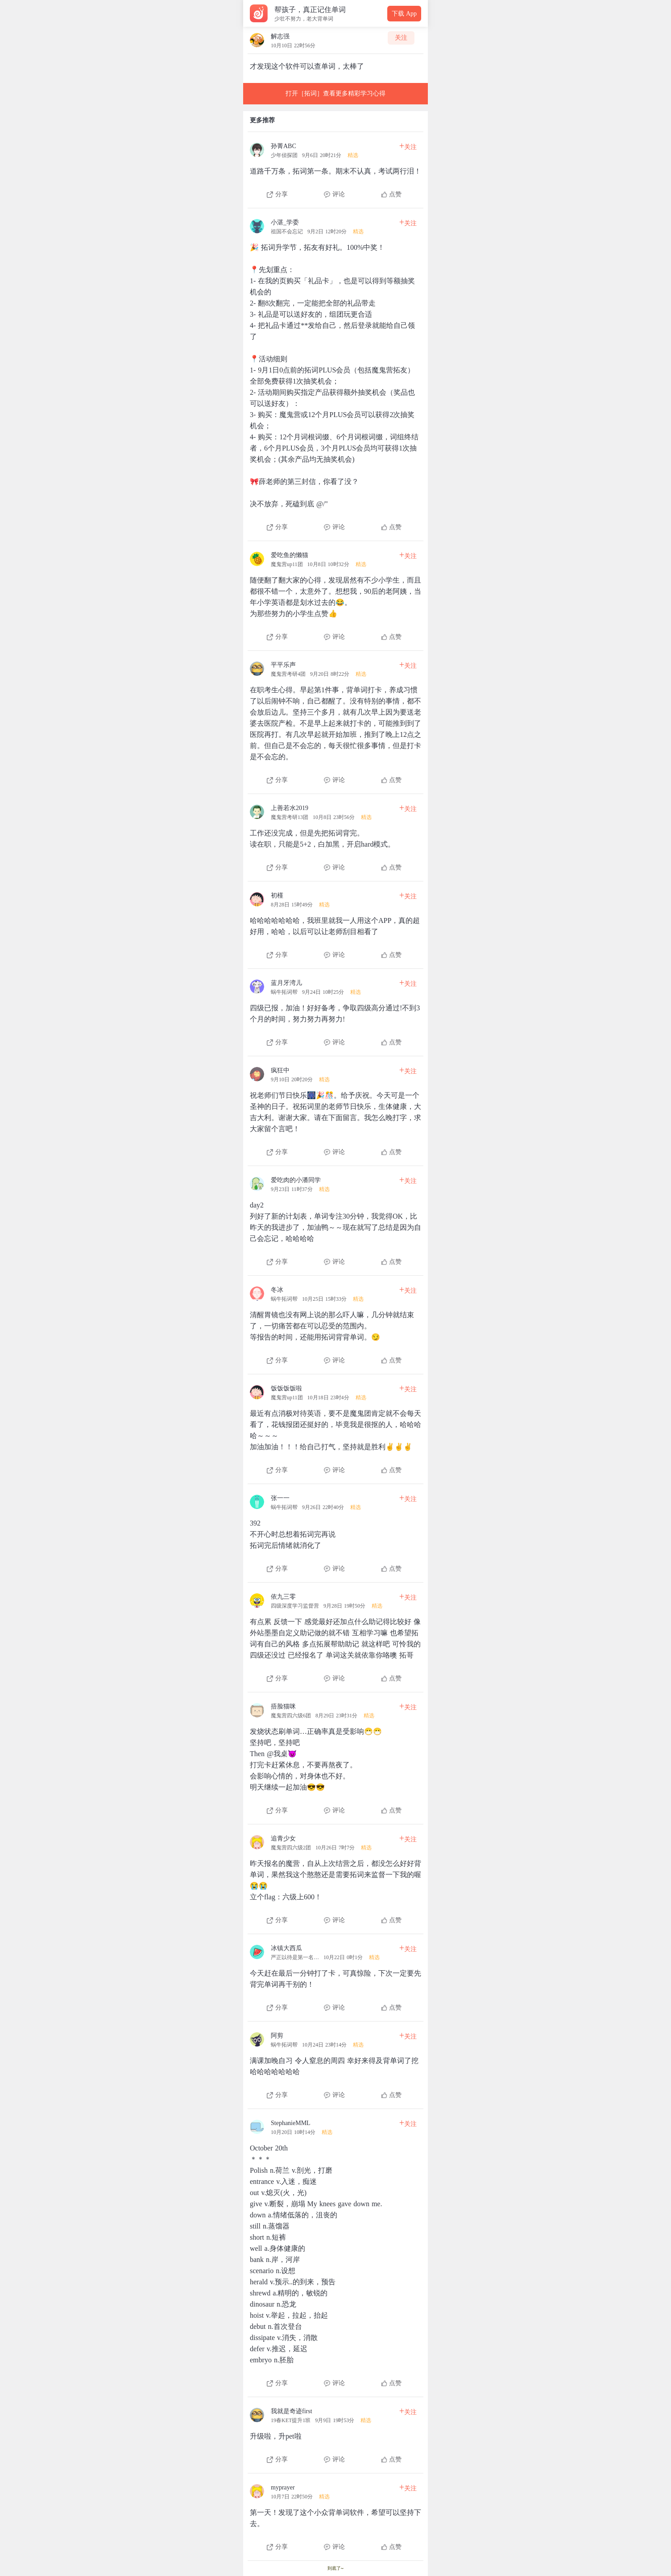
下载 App (404, 13)
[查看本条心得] (335, 167)
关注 (401, 37)
